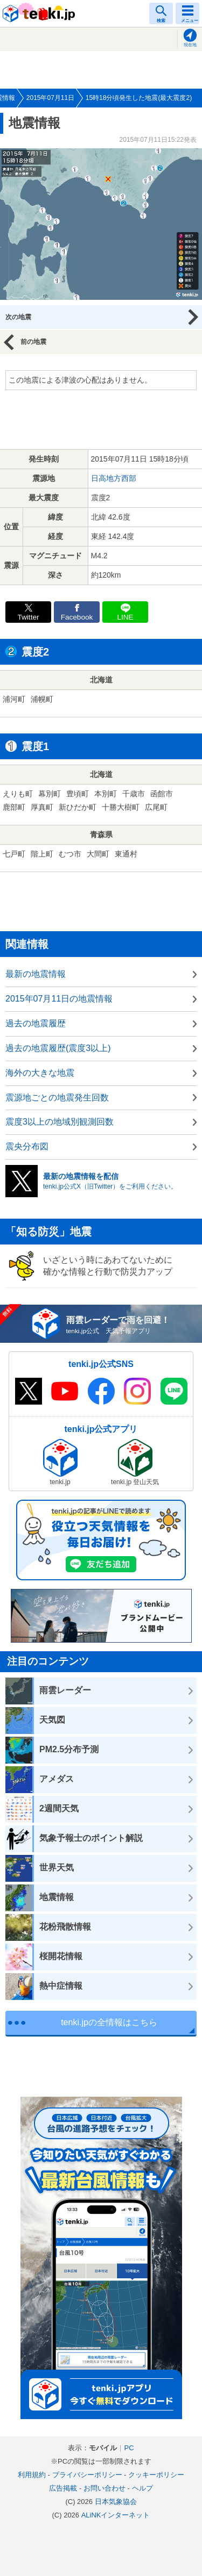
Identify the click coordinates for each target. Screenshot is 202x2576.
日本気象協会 (116, 2502)
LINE (125, 617)
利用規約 (32, 2475)
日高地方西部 (113, 478)
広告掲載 (63, 2488)
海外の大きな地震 (39, 1072)
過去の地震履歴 (35, 1023)
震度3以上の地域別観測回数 (59, 1121)
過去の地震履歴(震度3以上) (58, 1048)
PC (129, 2448)
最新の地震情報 (35, 973)
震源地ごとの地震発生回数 (57, 1097)
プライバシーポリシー (87, 2475)
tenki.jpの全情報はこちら (109, 2022)
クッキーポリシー (156, 2475)
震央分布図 (26, 1146)
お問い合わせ (104, 2488)
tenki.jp (40, 13)
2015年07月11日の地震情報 (59, 998)
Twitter (28, 617)
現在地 (190, 44)
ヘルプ (142, 2488)
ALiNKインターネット (115, 2515)
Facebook (77, 617)
